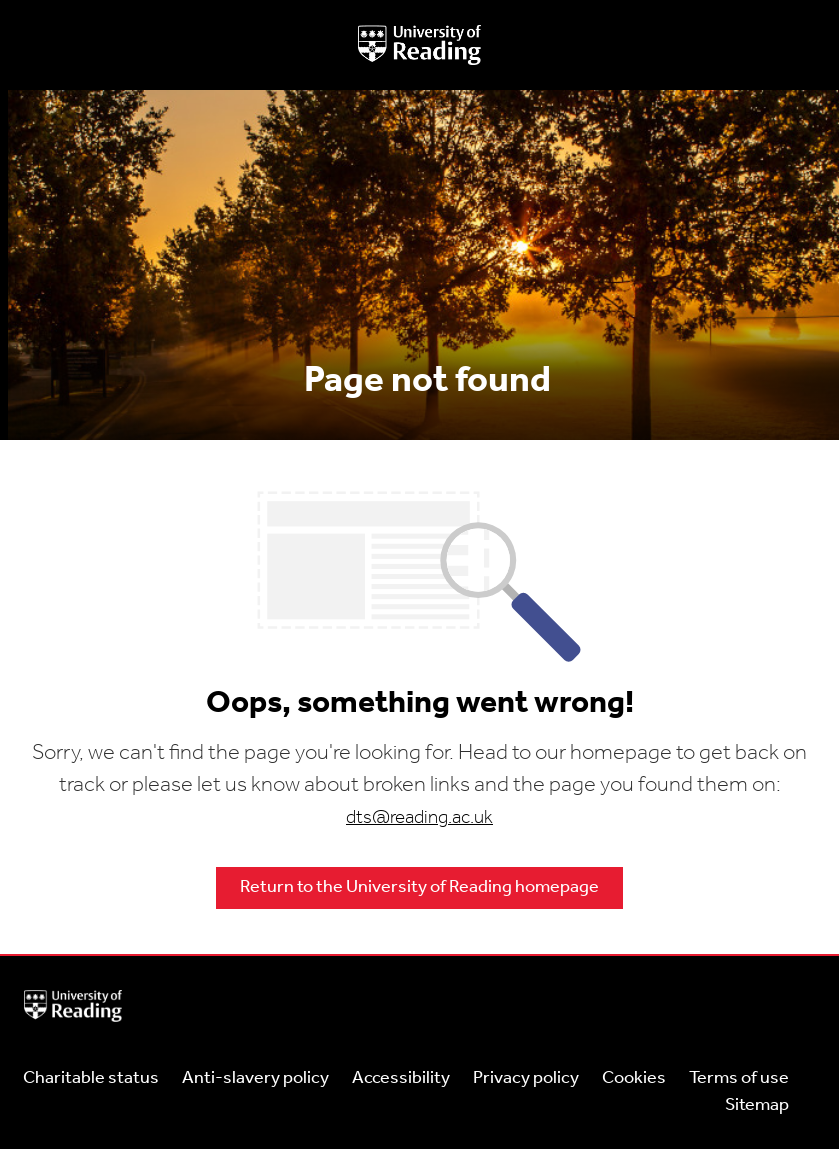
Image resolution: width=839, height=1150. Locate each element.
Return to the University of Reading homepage (419, 887)
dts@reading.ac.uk (419, 818)
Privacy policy (526, 1078)
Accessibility (401, 1078)
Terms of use (739, 1078)
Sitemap (757, 1105)
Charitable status (91, 1078)
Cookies (634, 1078)
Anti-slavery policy (255, 1078)
